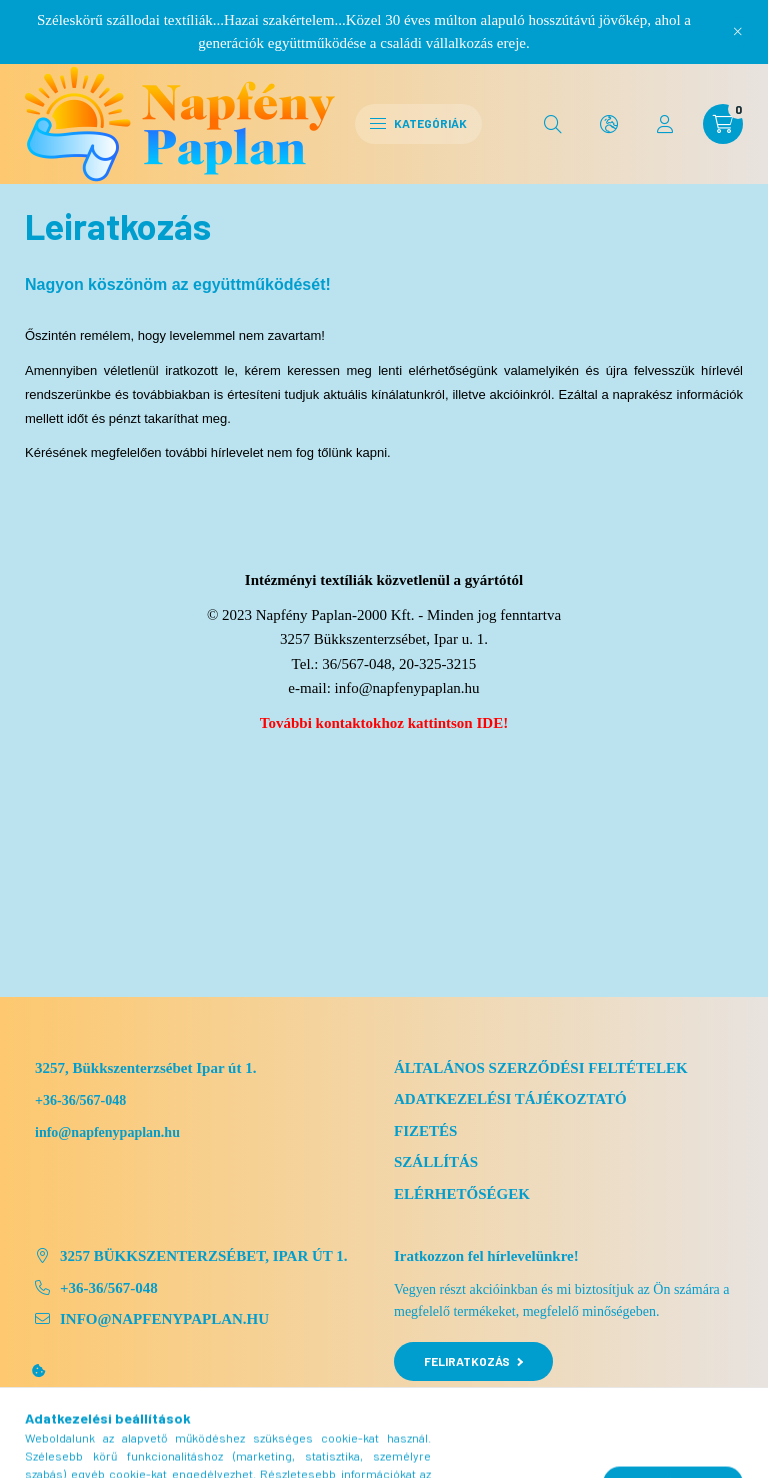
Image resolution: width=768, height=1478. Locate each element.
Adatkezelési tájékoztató (510, 1099)
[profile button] (665, 124)
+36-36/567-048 (80, 1100)
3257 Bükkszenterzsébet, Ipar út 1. (204, 1256)
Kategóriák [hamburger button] (418, 123)
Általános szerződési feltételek (541, 1068)
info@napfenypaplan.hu (407, 688)
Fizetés (425, 1131)
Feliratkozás (473, 1361)
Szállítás (436, 1162)
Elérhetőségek (462, 1194)
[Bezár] (738, 32)
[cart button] (723, 124)
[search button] (553, 124)
